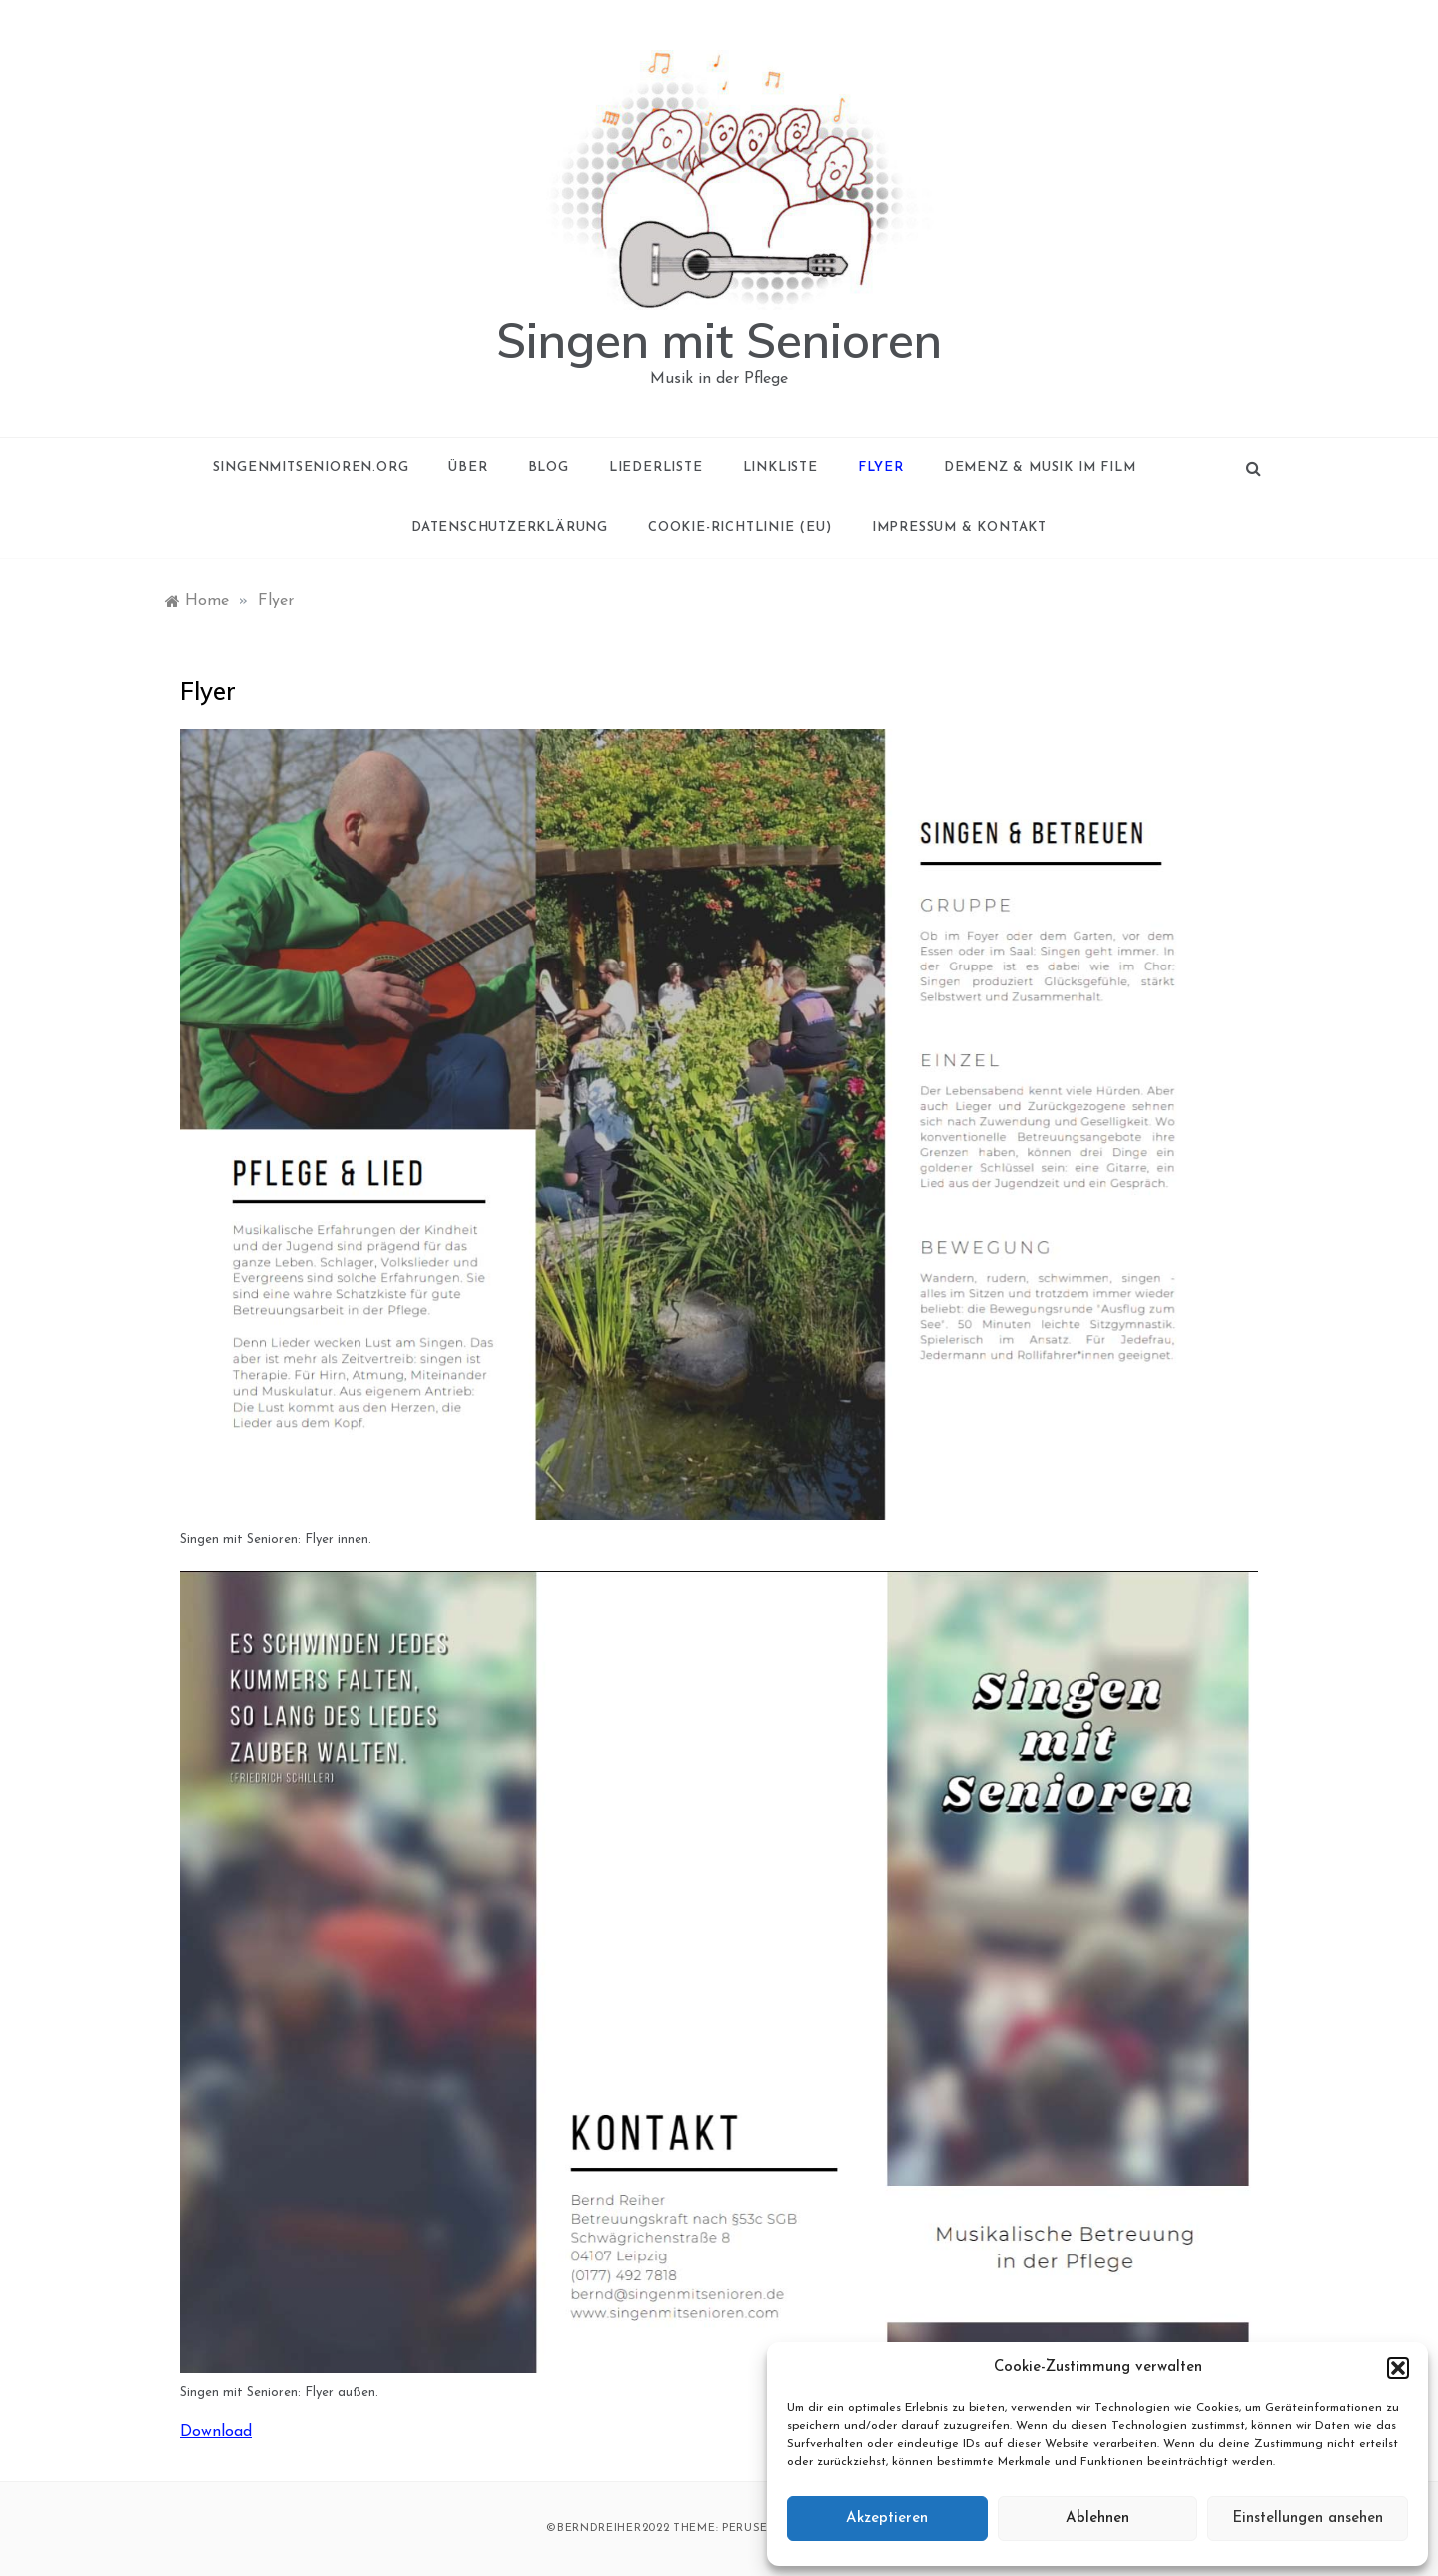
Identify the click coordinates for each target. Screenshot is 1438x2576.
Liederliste (656, 467)
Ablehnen (1097, 2518)
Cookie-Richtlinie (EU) (740, 527)
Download (216, 2432)
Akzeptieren (887, 2518)
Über (467, 467)
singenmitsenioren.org (311, 467)
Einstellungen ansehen (1307, 2518)
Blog (548, 467)
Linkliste (780, 467)
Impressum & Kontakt (959, 527)
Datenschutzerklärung (509, 527)
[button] (1398, 2368)
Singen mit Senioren (719, 340)
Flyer (881, 467)
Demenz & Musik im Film (1040, 467)
